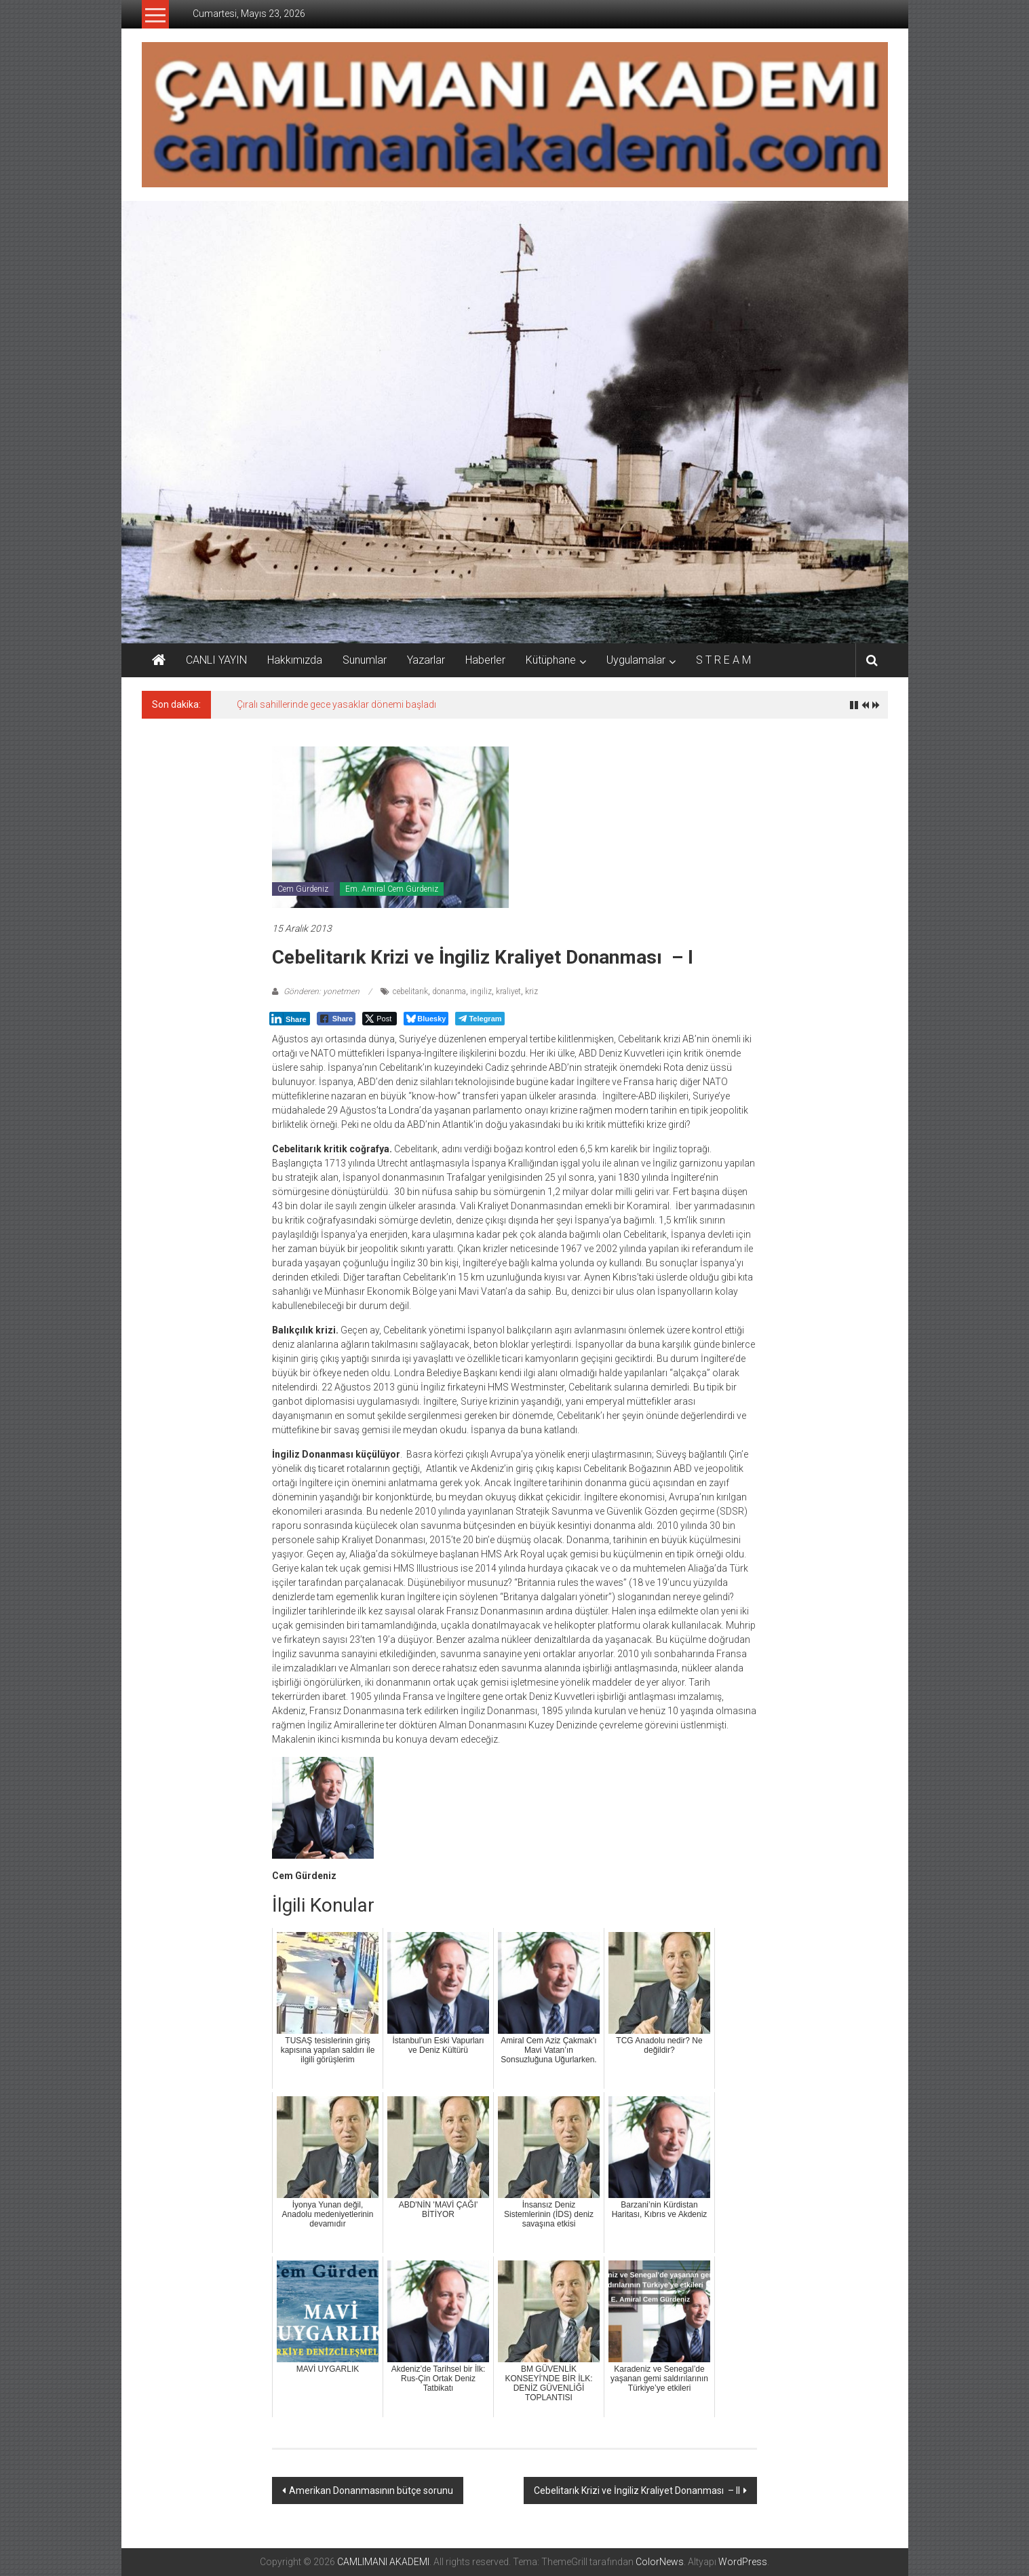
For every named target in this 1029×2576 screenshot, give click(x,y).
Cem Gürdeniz (302, 889)
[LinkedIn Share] (289, 1018)
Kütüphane (551, 660)
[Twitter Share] (379, 1018)
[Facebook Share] (336, 1018)
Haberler (485, 660)
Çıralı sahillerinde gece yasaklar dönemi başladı (336, 704)
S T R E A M (723, 660)
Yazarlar (426, 660)
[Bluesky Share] (426, 1018)
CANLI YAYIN (216, 660)
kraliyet (508, 991)
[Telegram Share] (479, 1018)
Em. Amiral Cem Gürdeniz (391, 889)
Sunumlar (365, 660)
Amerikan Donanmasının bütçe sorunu (371, 2490)
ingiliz (481, 991)
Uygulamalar (635, 660)
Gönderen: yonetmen (321, 991)
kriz (531, 991)
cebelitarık (410, 991)
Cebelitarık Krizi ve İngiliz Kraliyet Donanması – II (637, 2490)
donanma (449, 991)
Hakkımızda (294, 660)
